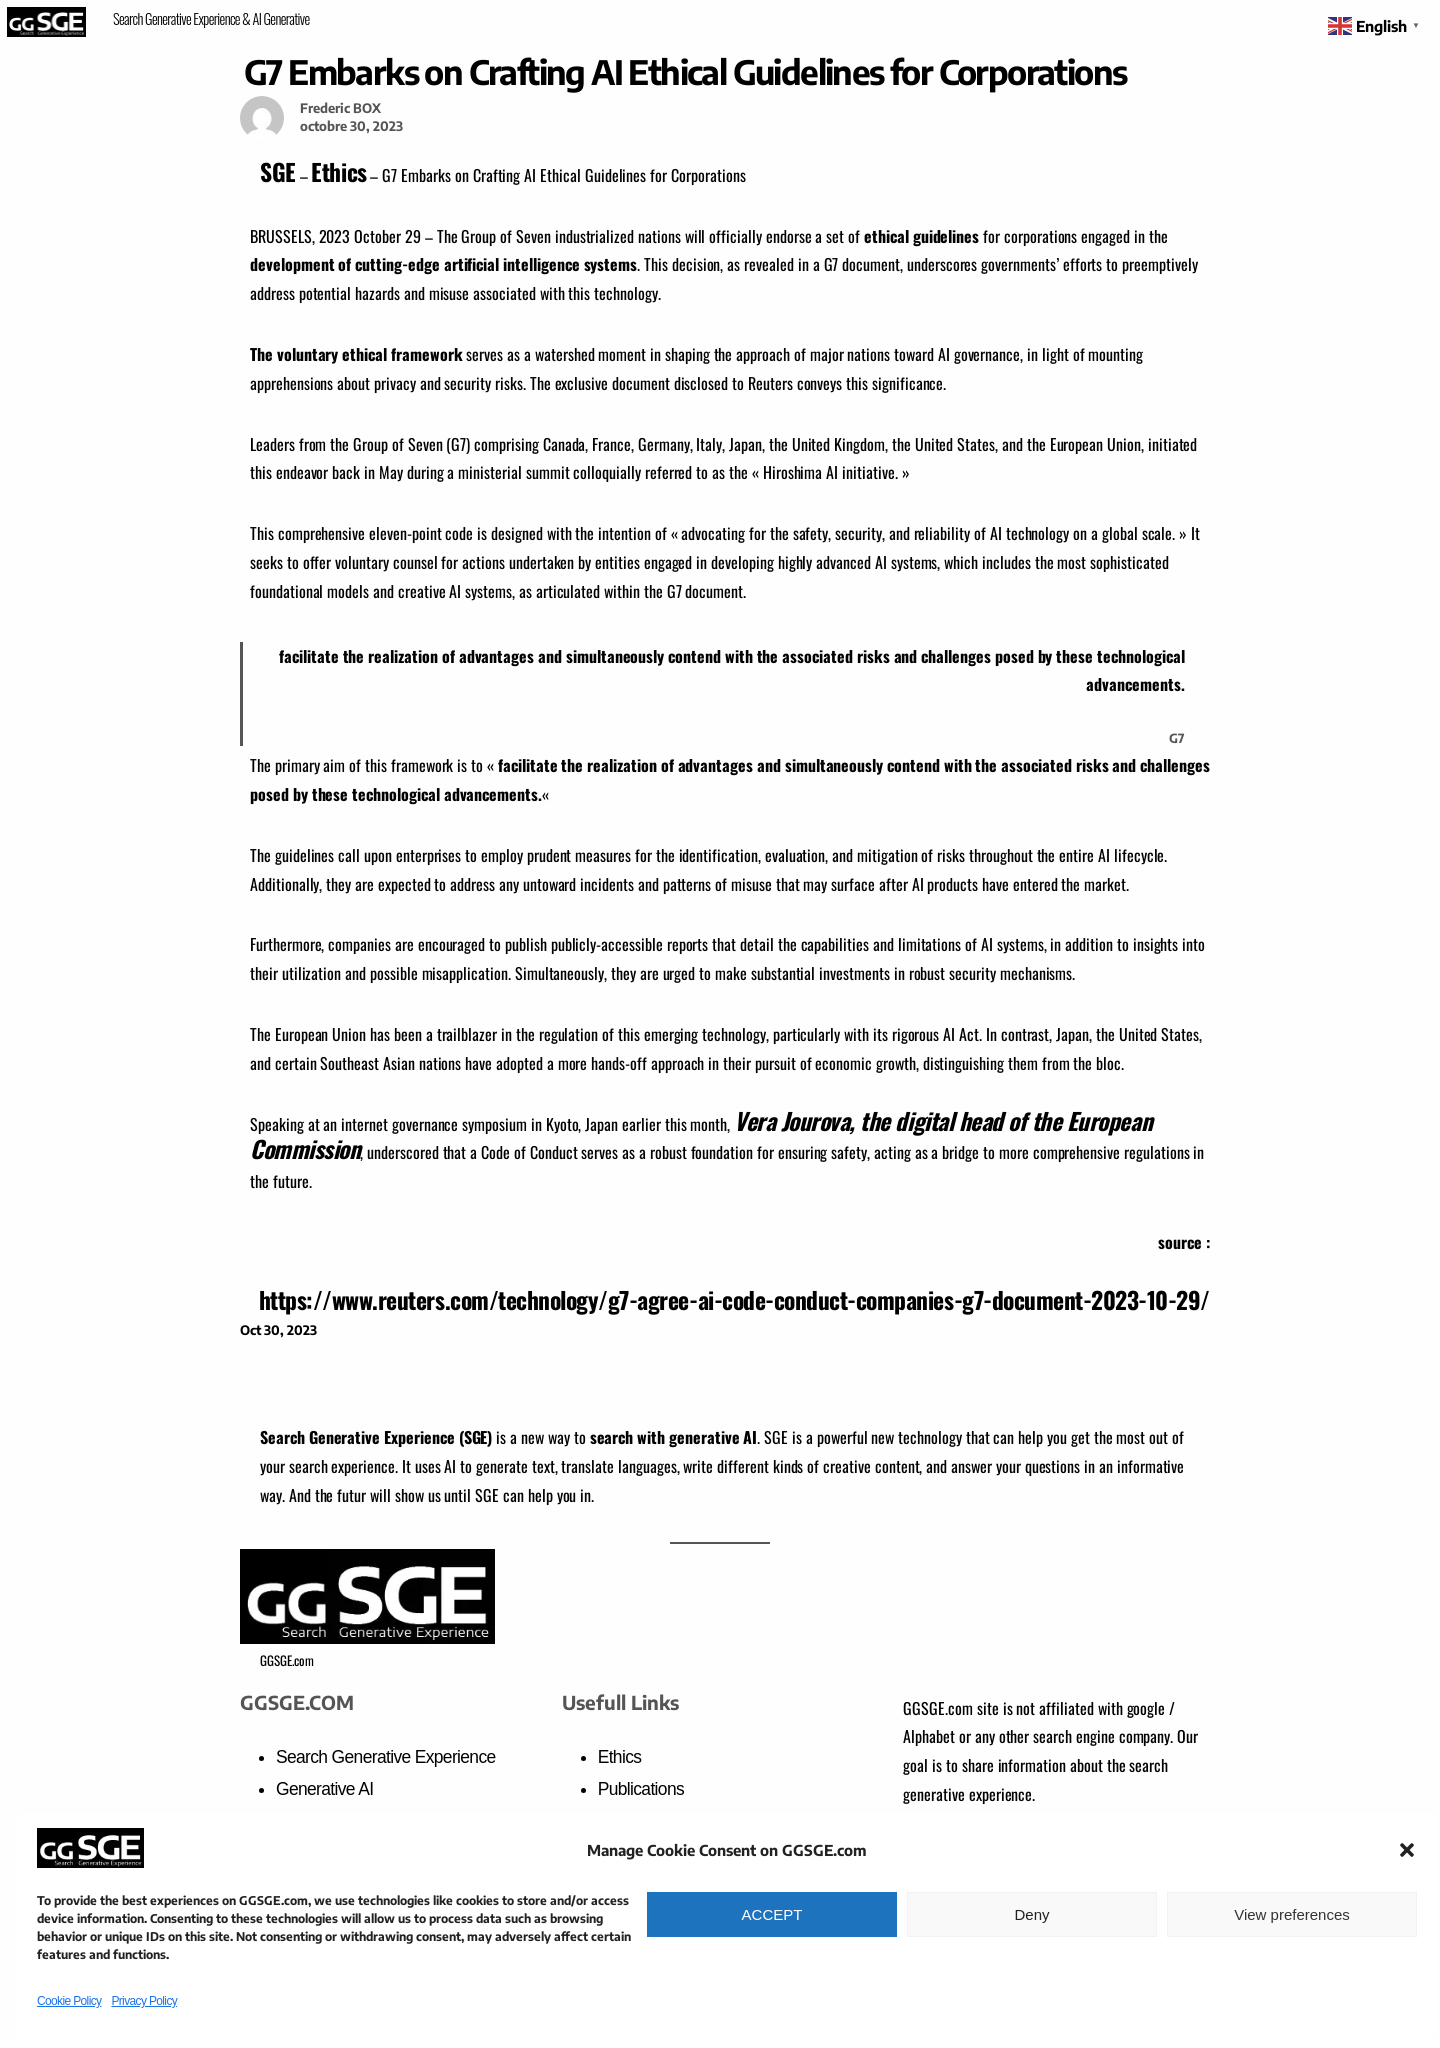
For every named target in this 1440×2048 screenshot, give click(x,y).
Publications (641, 1789)
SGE (278, 171)
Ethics (338, 171)
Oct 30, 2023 (278, 1330)
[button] (1407, 1850)
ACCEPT (772, 1914)
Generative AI (324, 1789)
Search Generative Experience (386, 1757)
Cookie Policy (69, 2001)
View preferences (1292, 1914)
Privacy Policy (144, 2001)
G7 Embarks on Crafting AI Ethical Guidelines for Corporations (685, 71)
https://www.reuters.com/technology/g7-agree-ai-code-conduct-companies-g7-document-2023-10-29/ (734, 1299)
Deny (1031, 1914)
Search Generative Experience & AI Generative (211, 18)
